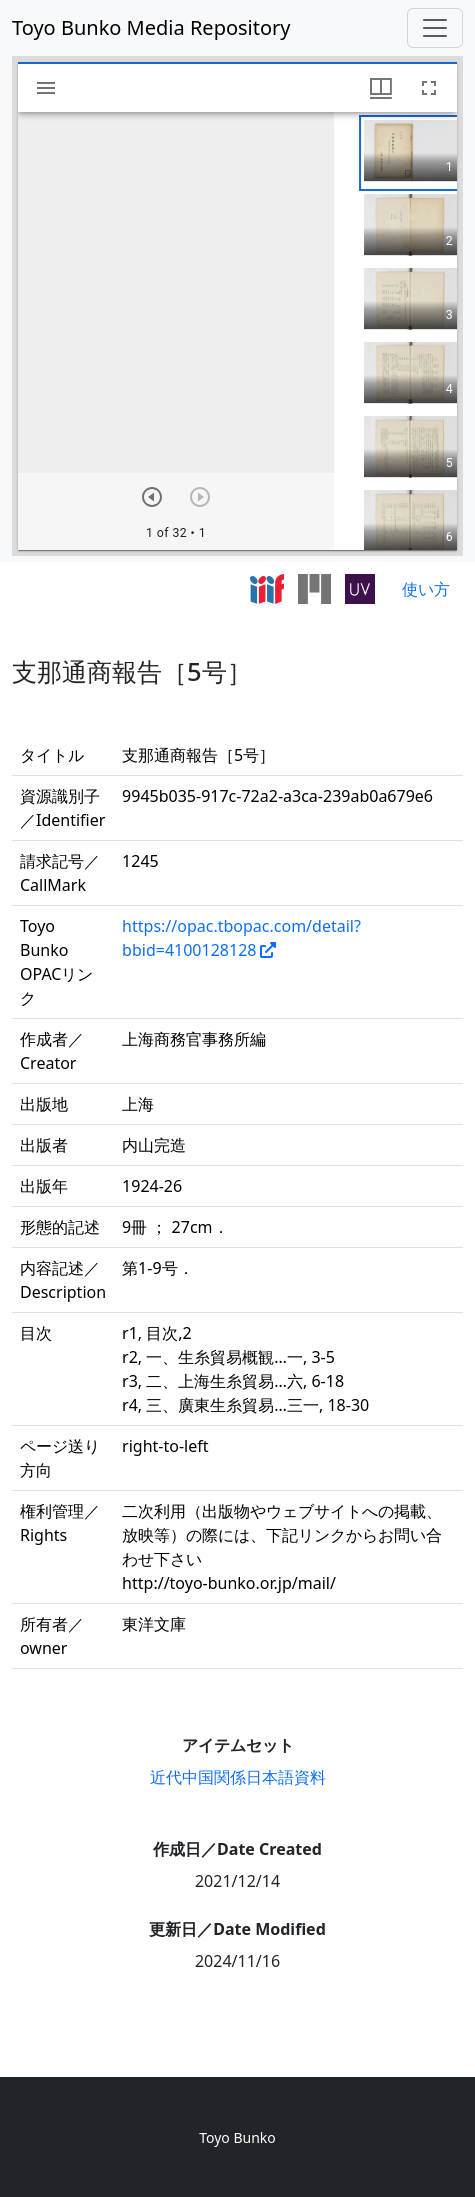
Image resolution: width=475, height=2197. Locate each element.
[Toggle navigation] (435, 28)
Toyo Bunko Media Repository (151, 27)
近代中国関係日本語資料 (238, 1777)
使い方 (426, 589)
